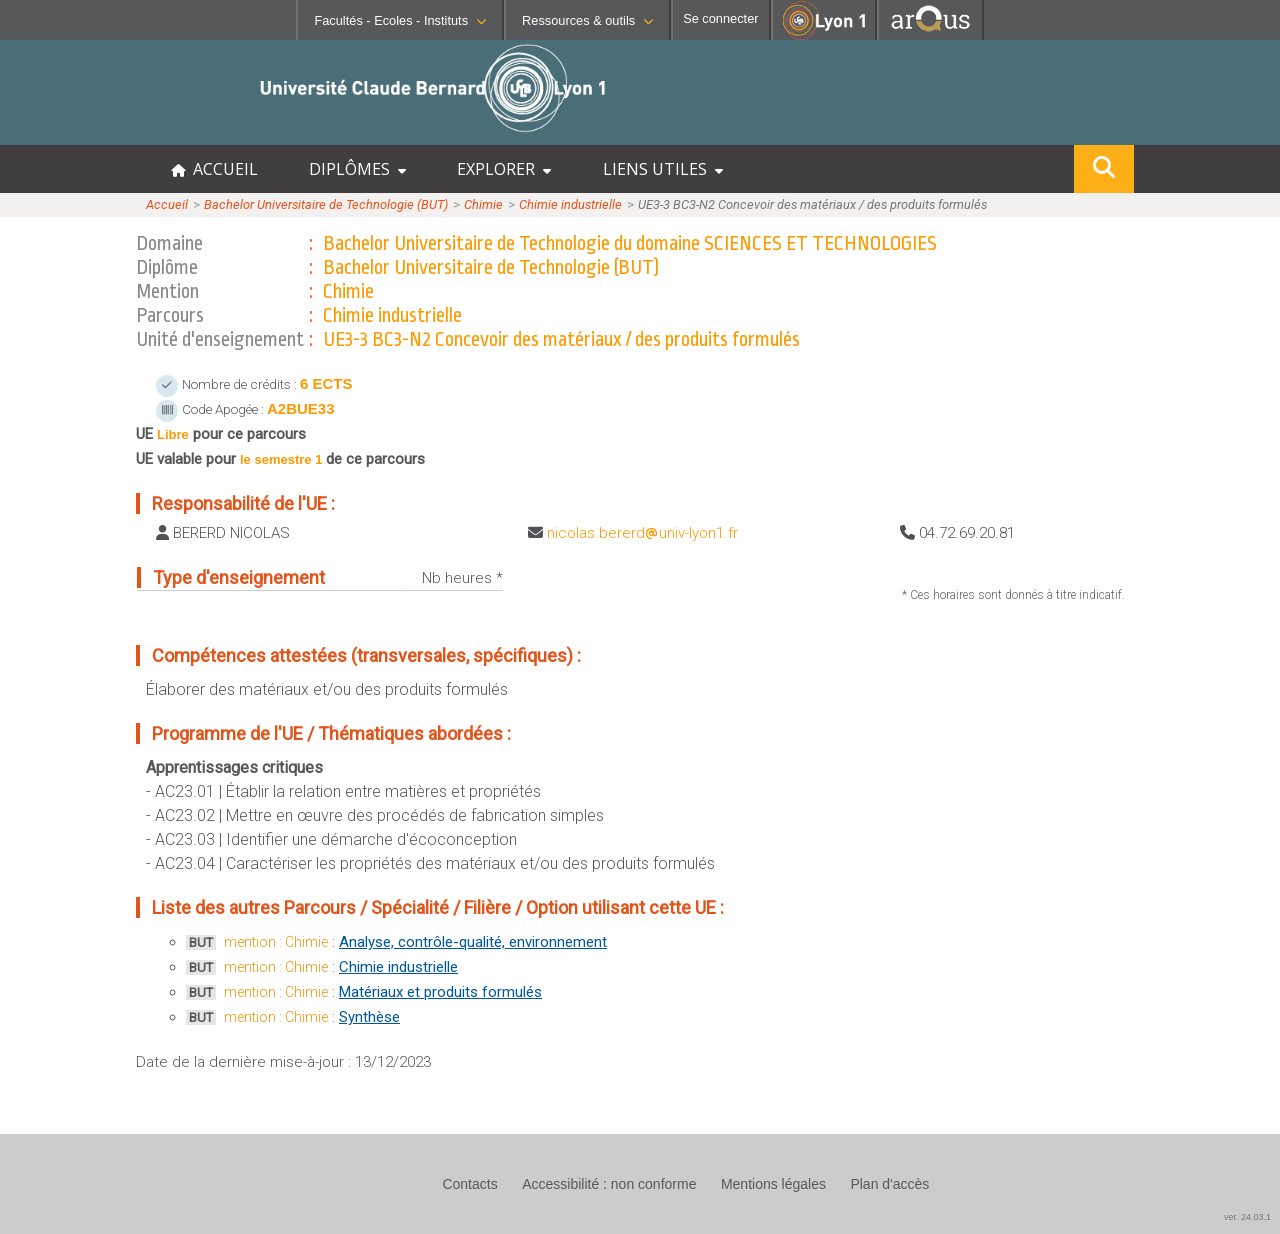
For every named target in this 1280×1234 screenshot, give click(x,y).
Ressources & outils (587, 20)
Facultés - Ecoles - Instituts (400, 20)
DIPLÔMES (357, 169)
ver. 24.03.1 (1247, 1217)
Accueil (167, 204)
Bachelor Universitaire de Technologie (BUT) (326, 204)
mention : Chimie (276, 942)
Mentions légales (773, 1184)
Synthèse (369, 1017)
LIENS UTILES (663, 169)
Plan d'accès (889, 1184)
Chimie (483, 204)
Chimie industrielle (570, 204)
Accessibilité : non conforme (609, 1184)
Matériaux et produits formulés (440, 992)
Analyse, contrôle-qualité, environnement (473, 942)
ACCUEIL (214, 169)
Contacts (469, 1184)
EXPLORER (504, 169)
